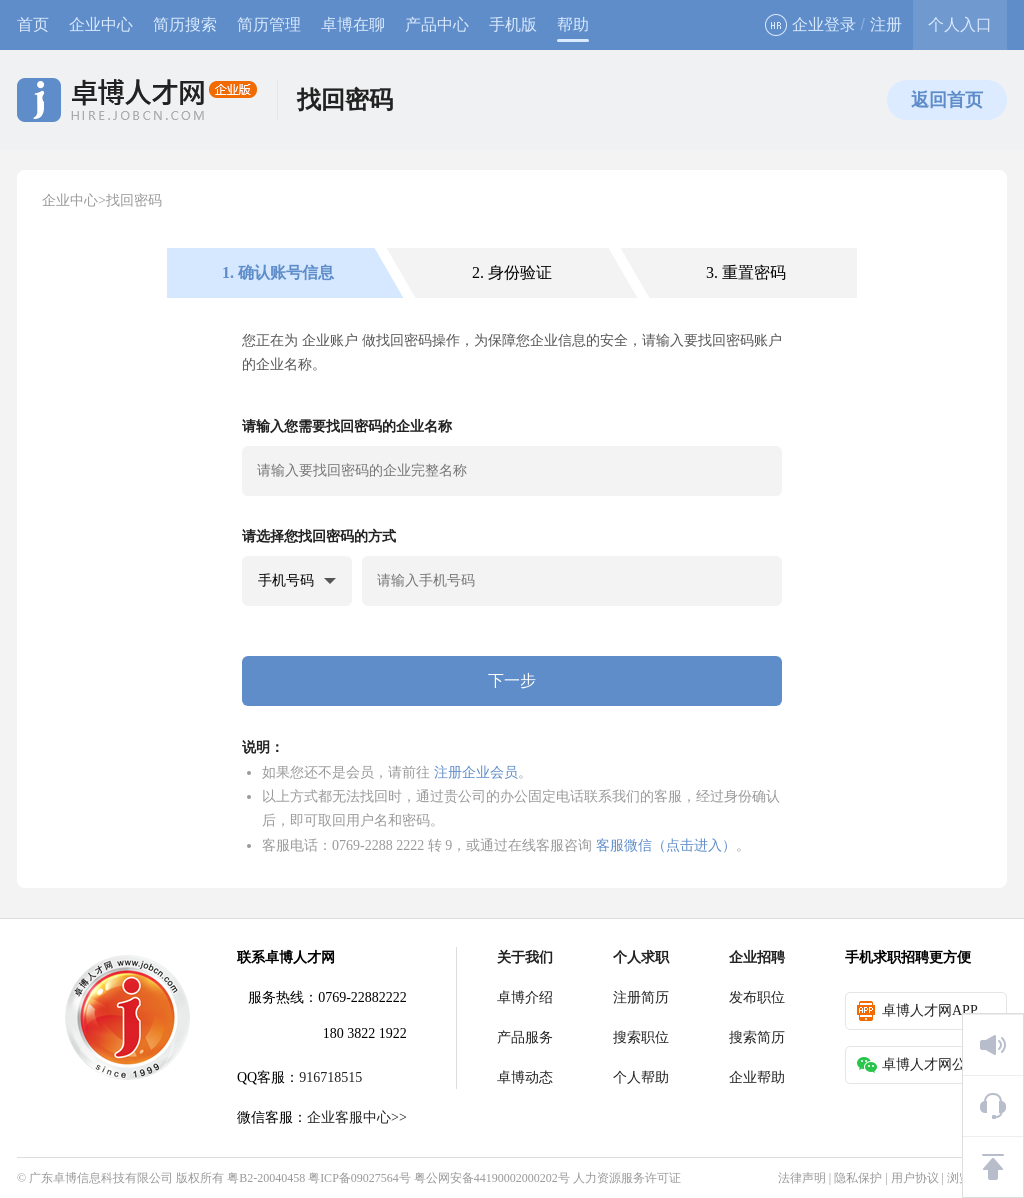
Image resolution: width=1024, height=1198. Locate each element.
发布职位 (757, 997)
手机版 (513, 24)
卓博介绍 (525, 997)
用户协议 (915, 1178)
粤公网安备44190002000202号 (492, 1178)
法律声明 (802, 1178)
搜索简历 (757, 1037)
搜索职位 (641, 1037)
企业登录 (810, 25)
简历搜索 (185, 24)
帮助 (573, 24)
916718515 (330, 1077)
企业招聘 (757, 957)
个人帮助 (641, 1077)
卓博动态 (525, 1077)
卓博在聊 (353, 24)
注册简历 (641, 997)
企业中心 (101, 24)
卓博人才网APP (917, 1011)
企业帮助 (757, 1077)
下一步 (512, 680)
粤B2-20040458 (266, 1178)
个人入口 (960, 24)
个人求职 (641, 957)
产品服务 (525, 1037)
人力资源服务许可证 (627, 1178)
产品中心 (437, 24)
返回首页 (947, 100)
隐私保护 (858, 1178)
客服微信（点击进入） (666, 845)
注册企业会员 (476, 772)
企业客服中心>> (357, 1117)
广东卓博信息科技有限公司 (101, 1178)
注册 (886, 24)
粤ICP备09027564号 (359, 1178)
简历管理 (269, 24)
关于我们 (525, 957)
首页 (33, 24)
